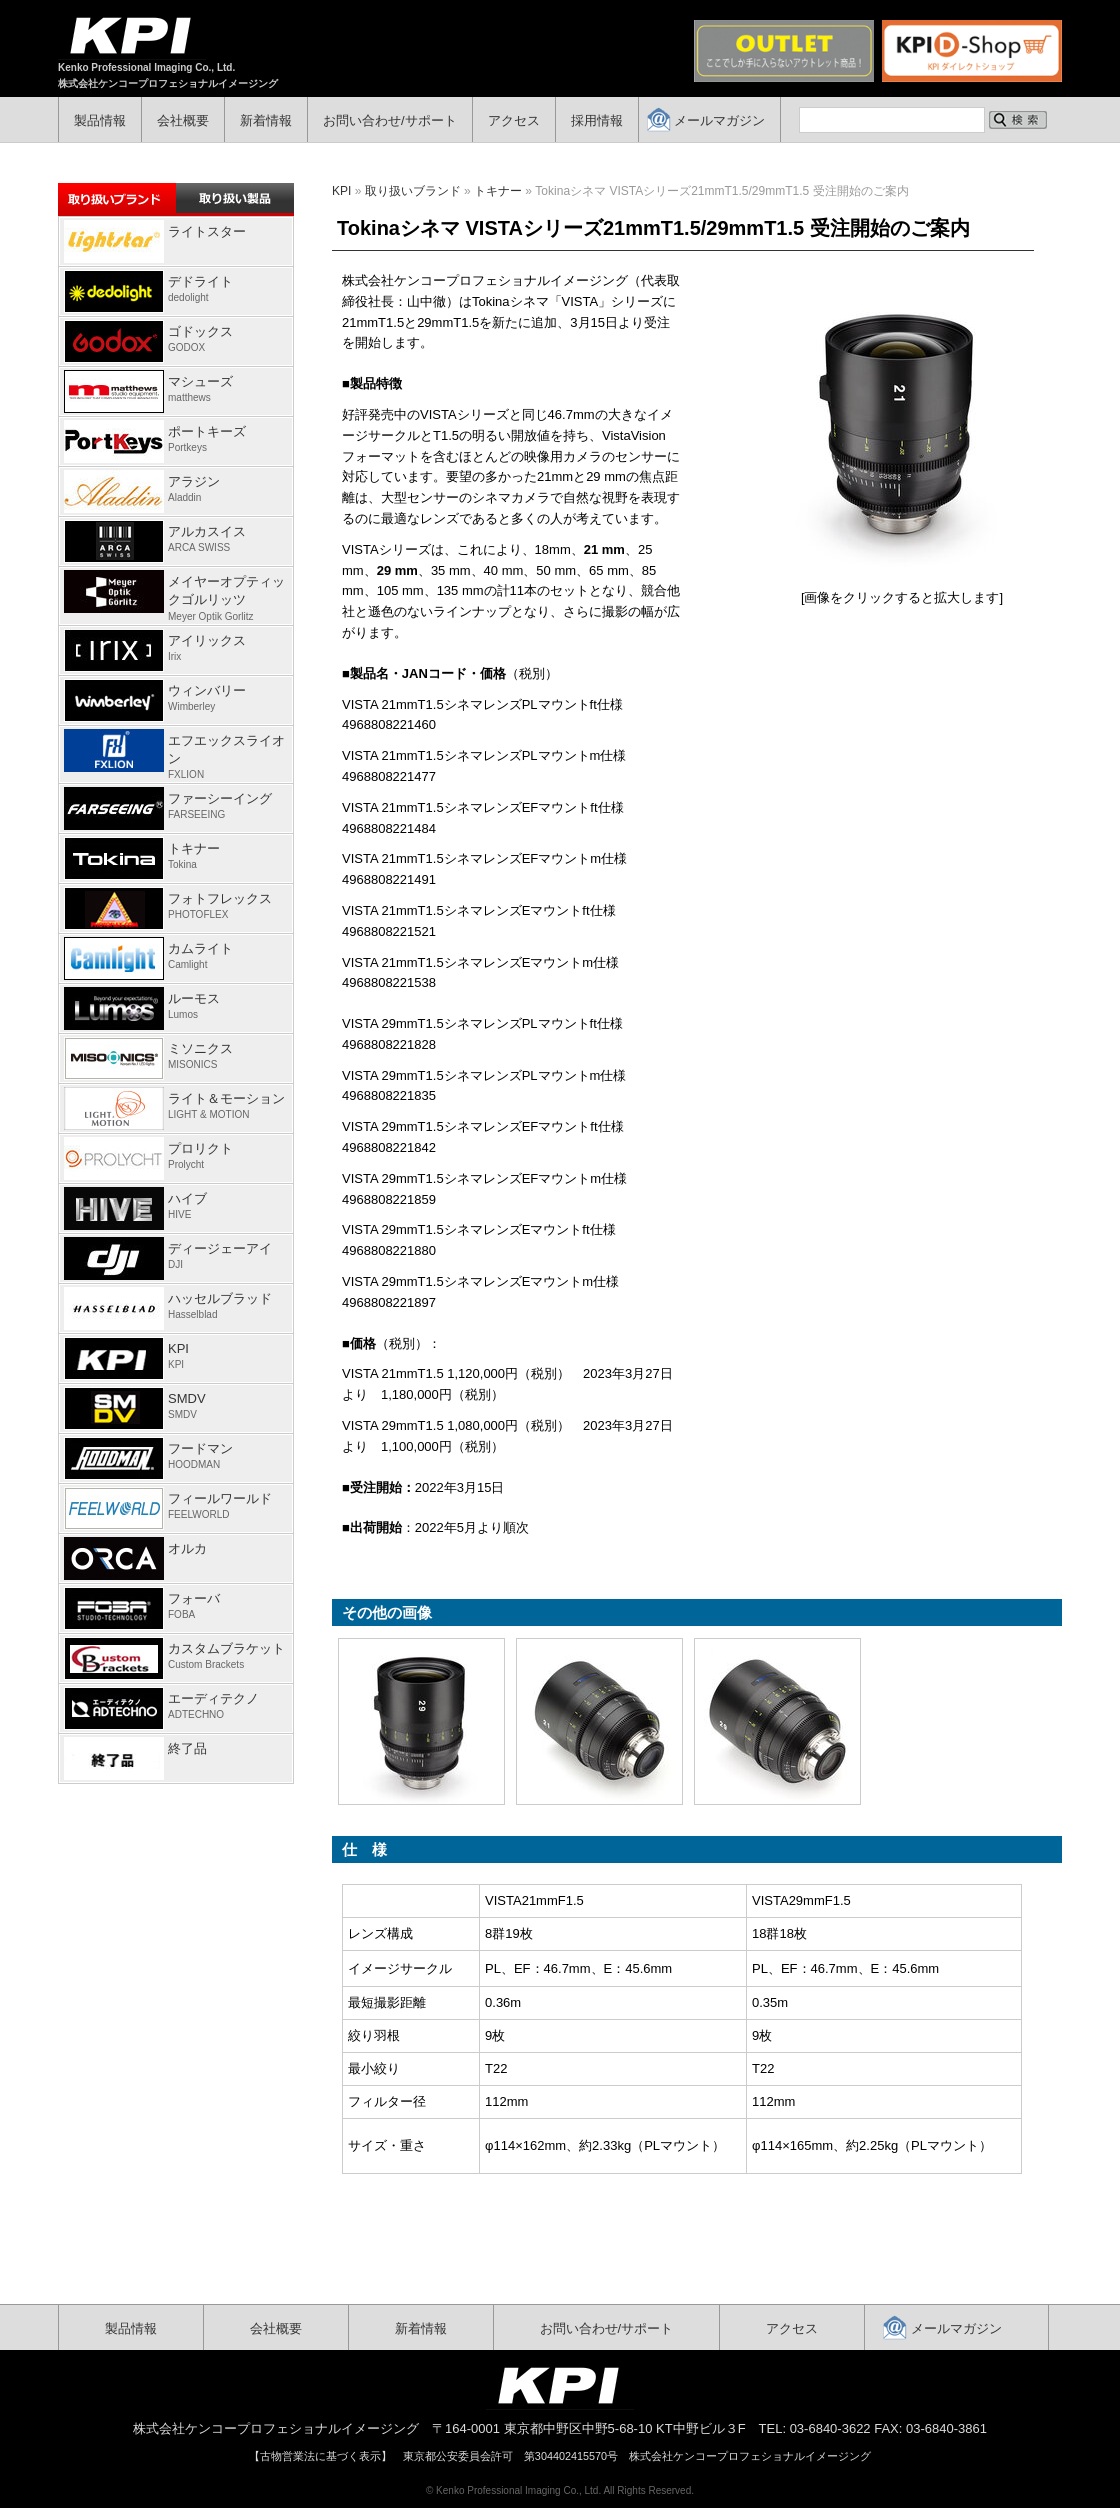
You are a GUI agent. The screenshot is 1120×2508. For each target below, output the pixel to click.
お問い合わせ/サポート (390, 120)
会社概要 (183, 120)
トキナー (498, 191)
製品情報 (100, 120)
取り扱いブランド (413, 191)
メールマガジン (719, 120)
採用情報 (597, 120)
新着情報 (266, 120)
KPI (341, 191)
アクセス (514, 120)
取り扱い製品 (235, 198)
